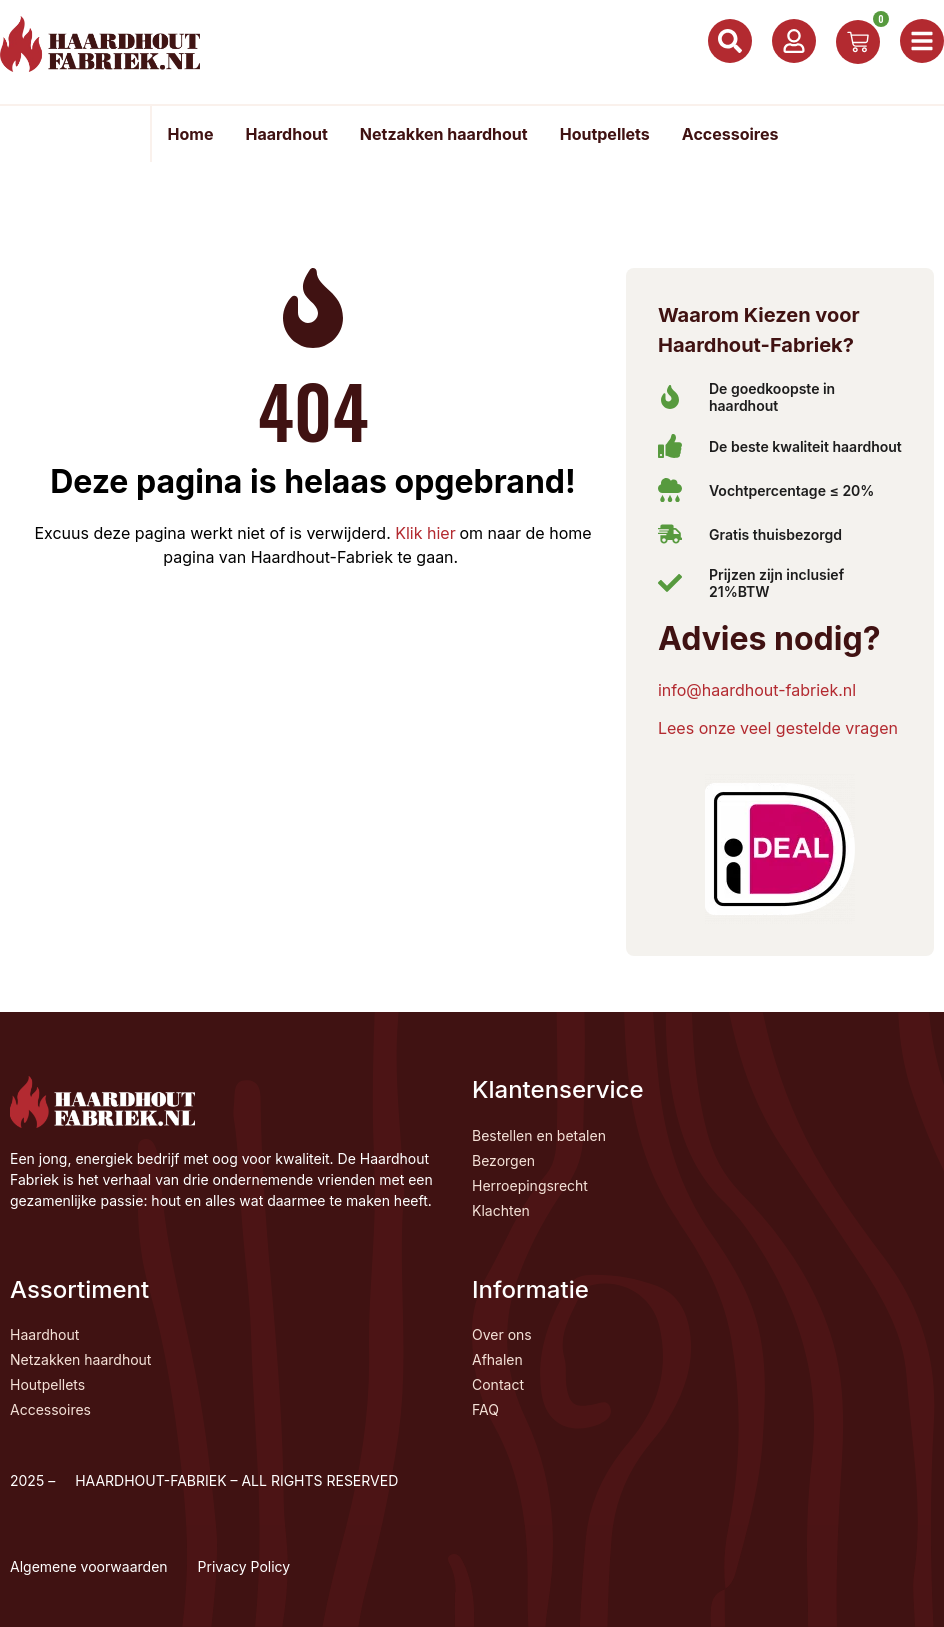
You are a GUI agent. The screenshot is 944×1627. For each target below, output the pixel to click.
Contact (498, 1384)
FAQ (485, 1409)
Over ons (502, 1334)
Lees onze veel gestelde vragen (778, 728)
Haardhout (286, 134)
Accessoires (730, 134)
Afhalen (497, 1359)
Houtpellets (605, 134)
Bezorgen (503, 1160)
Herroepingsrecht (530, 1185)
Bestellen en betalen (539, 1135)
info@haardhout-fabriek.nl (757, 690)
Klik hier (423, 533)
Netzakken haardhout (444, 134)
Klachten (501, 1210)
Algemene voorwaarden (89, 1566)
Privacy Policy (244, 1566)
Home (191, 134)
